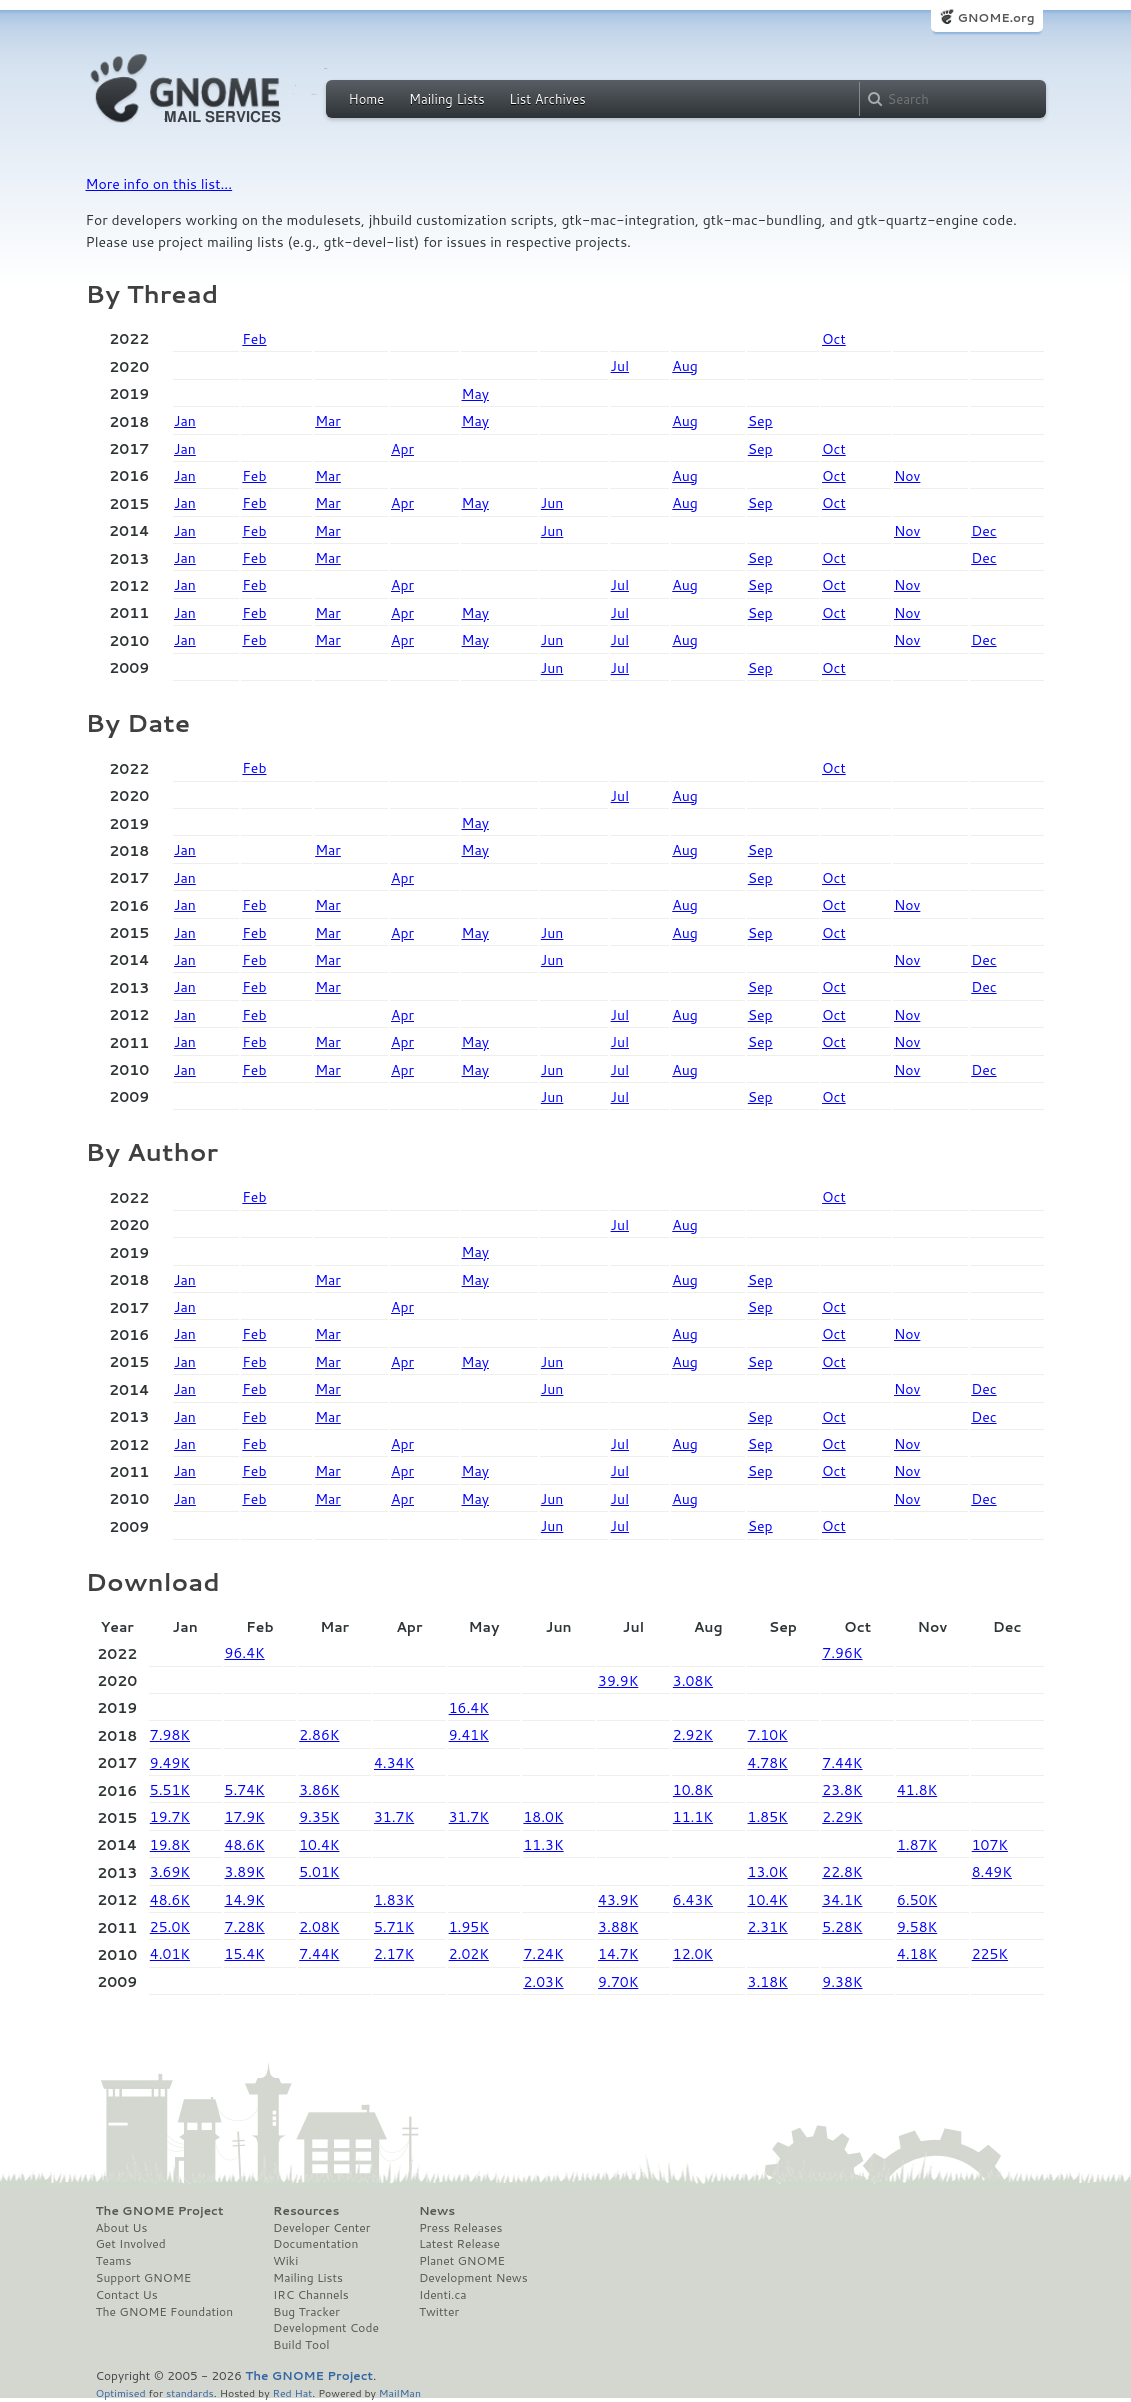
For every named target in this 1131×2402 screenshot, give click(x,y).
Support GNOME (144, 2278)
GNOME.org (995, 17)
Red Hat (292, 2392)
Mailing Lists (447, 99)
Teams (114, 2261)
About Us (122, 2228)
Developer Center (321, 2228)
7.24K (543, 1954)
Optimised (121, 2392)
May (475, 394)
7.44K (842, 1763)
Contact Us (127, 2295)
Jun (552, 503)
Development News (473, 2278)
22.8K (842, 1872)
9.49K (170, 1763)
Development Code (326, 2328)
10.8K (693, 1790)
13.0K (768, 1872)
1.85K (768, 1817)
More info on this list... (159, 184)
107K (990, 1845)
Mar (328, 421)
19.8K (170, 1845)
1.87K (917, 1845)
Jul (620, 366)
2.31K (768, 1927)
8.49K (992, 1872)
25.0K (170, 1927)
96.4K (245, 1653)
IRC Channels (311, 2295)
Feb (254, 339)
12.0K (693, 1954)
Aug (685, 366)
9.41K (469, 1735)
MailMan (400, 2392)
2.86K (319, 1735)
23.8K (842, 1790)
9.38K (842, 1982)
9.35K (319, 1817)
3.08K (693, 1681)
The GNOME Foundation (165, 2312)
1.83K (394, 1900)
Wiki (285, 2261)
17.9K (245, 1817)
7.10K (768, 1735)
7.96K (842, 1653)
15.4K (245, 1954)
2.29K (842, 1817)
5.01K (319, 1872)
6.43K (693, 1900)
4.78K (768, 1763)
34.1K (842, 1900)
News (437, 2211)
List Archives (547, 99)
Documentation (315, 2244)
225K (990, 1954)
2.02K (469, 1954)
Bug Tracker (306, 2312)
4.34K (394, 1763)
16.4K (469, 1708)
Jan (185, 421)
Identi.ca (443, 2295)
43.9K (618, 1900)
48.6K (245, 1845)
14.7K (618, 1954)
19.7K (170, 1817)
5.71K (394, 1927)
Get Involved (131, 2244)
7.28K (245, 1927)
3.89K (245, 1872)
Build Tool (301, 2345)
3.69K (170, 1872)
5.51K (170, 1790)
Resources (306, 2211)
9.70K (618, 1982)
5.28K (842, 1927)
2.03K (543, 1982)
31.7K (394, 1817)
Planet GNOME (462, 2261)
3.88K (618, 1927)
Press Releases (460, 2228)
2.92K (693, 1735)
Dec (983, 531)
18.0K (543, 1817)
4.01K (170, 1954)
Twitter (439, 2312)
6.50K (917, 1900)
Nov (907, 476)
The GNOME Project (160, 2211)
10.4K (319, 1845)
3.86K (319, 1790)
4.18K (917, 1954)
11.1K (693, 1817)
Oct (834, 339)
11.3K (543, 1845)
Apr (402, 449)
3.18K (768, 1982)
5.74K (245, 1790)
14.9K (245, 1900)
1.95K (469, 1927)
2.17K (394, 1954)
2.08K (319, 1927)
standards (190, 2392)
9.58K (917, 1927)
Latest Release (459, 2244)
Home (367, 99)
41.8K (917, 1790)
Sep (760, 421)
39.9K (618, 1681)
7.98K (170, 1735)
